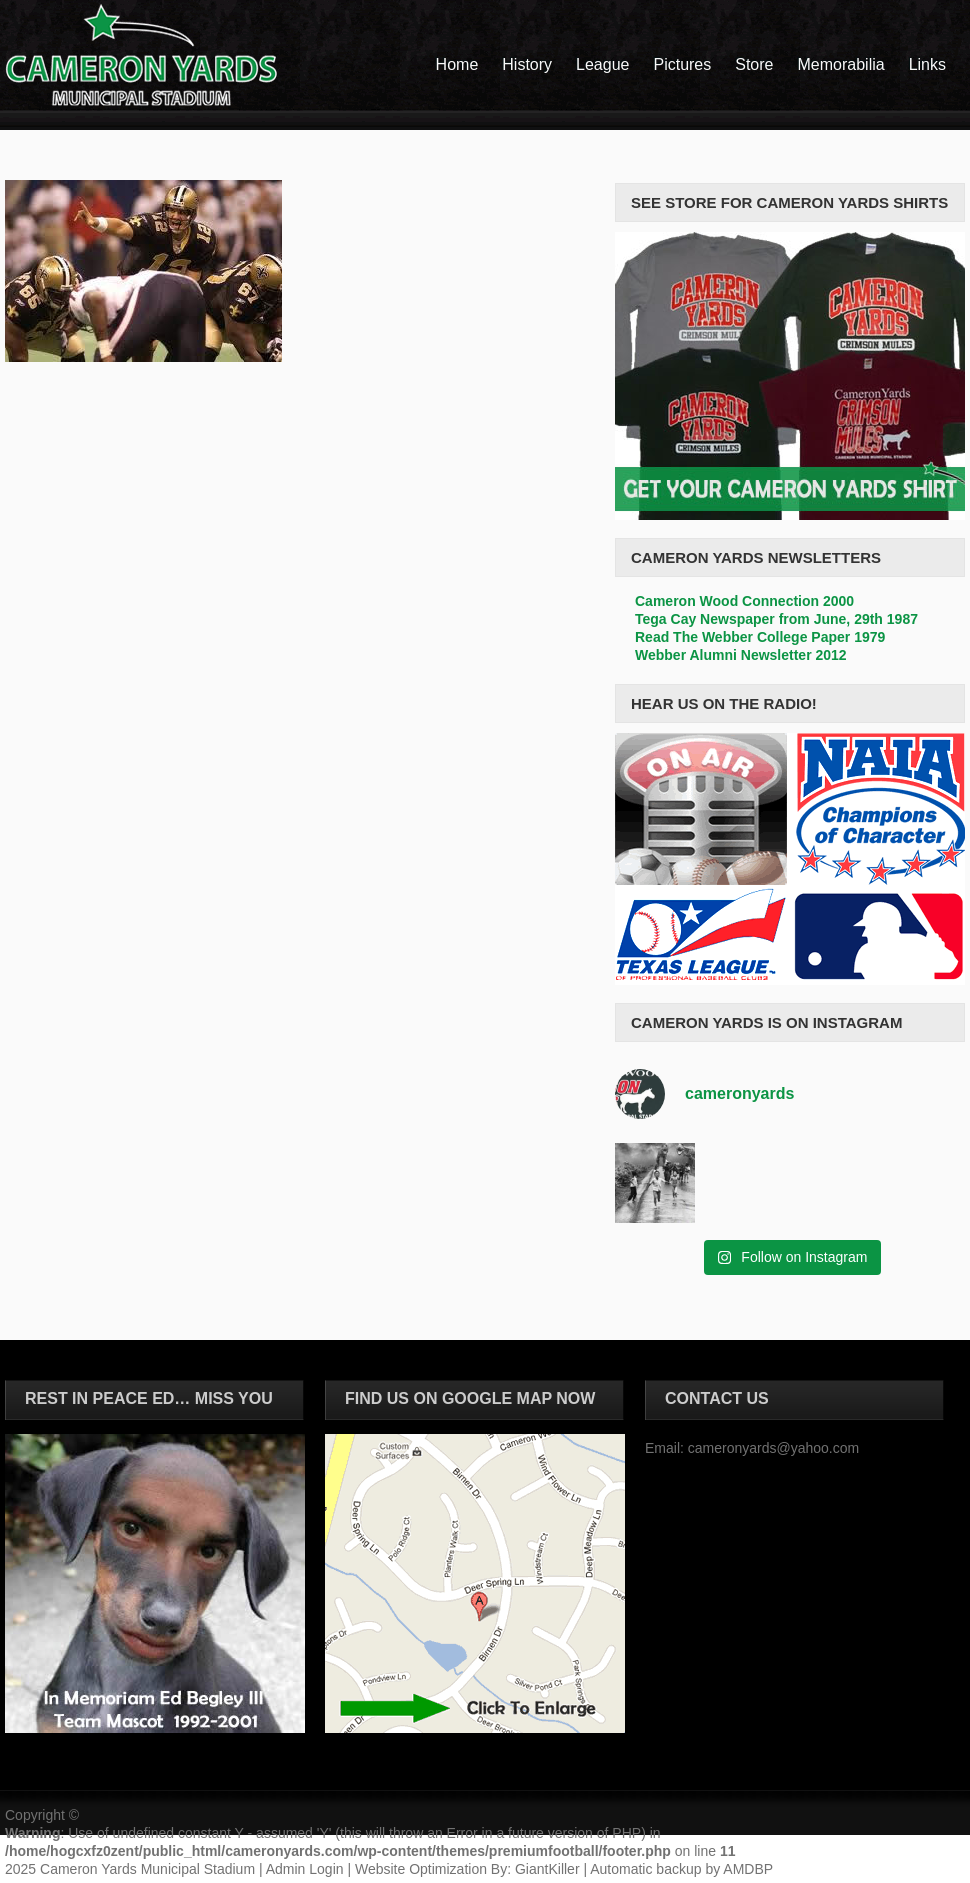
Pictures (682, 64)
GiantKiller (547, 1869)
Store (754, 64)
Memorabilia (841, 64)
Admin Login (305, 1869)
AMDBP (748, 1869)
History (527, 64)
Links (927, 64)
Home (457, 64)
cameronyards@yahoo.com (773, 1448)
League (602, 64)
